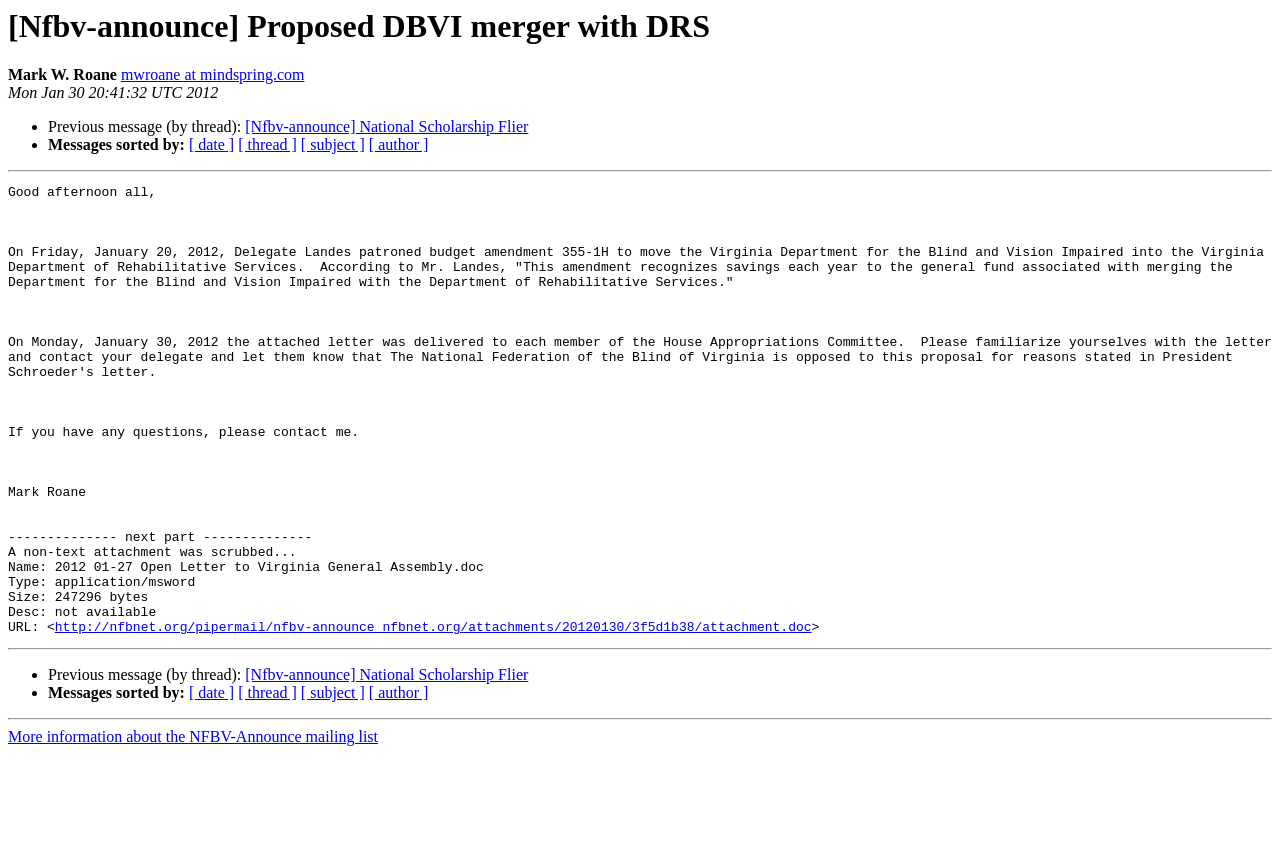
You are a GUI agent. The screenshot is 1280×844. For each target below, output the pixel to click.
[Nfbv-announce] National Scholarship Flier (386, 126)
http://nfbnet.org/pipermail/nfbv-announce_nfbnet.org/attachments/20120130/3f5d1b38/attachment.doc (433, 716)
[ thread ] (267, 144)
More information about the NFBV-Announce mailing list (193, 826)
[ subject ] (333, 144)
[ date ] (211, 144)
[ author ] (399, 144)
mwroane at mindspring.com (213, 74)
